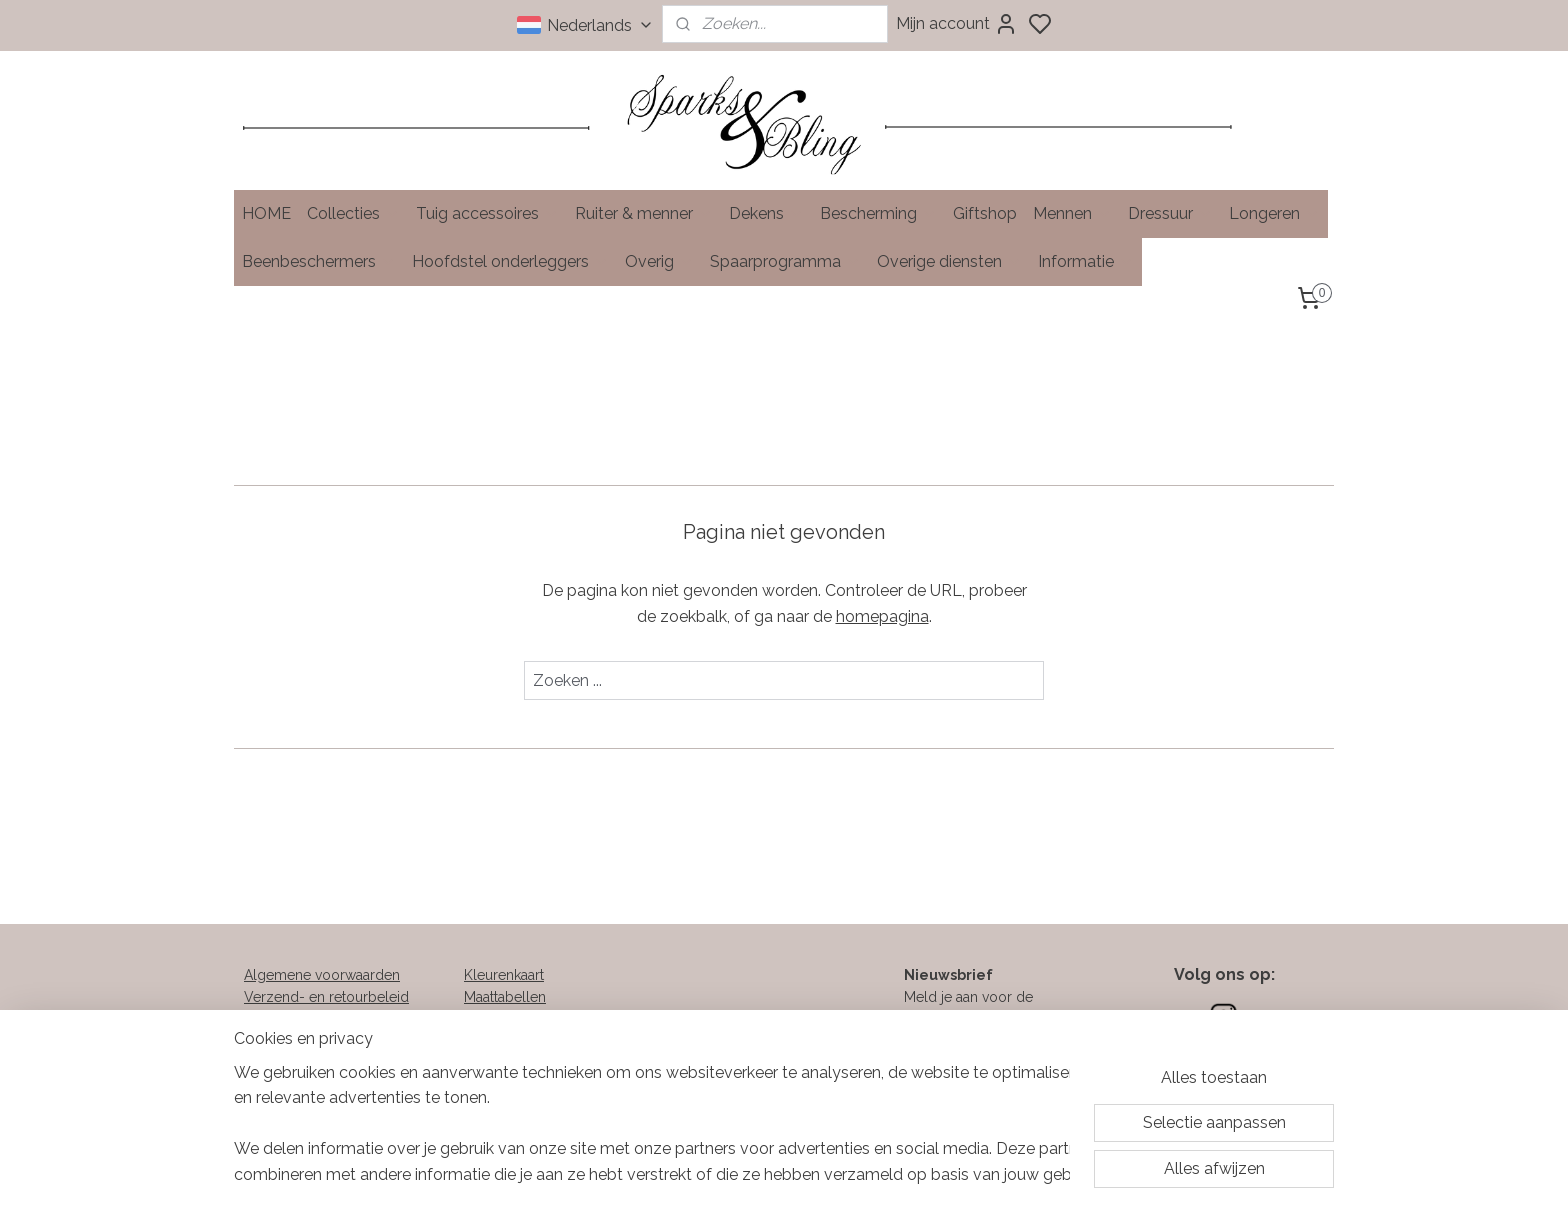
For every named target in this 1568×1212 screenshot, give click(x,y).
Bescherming (878, 213)
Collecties (353, 213)
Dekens (766, 213)
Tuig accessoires (487, 213)
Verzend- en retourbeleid (326, 997)
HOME (266, 213)
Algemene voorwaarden (322, 975)
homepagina (882, 615)
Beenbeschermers (319, 261)
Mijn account (957, 24)
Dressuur (1170, 213)
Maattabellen (505, 997)
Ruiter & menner (644, 213)
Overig (659, 261)
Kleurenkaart (504, 975)
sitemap (851, 1175)
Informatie (1086, 261)
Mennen (1072, 213)
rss (888, 1175)
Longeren (1274, 213)
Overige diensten (949, 261)
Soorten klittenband (527, 1020)
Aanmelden (941, 1087)
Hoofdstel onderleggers (510, 261)
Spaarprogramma (785, 261)
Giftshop (985, 213)
